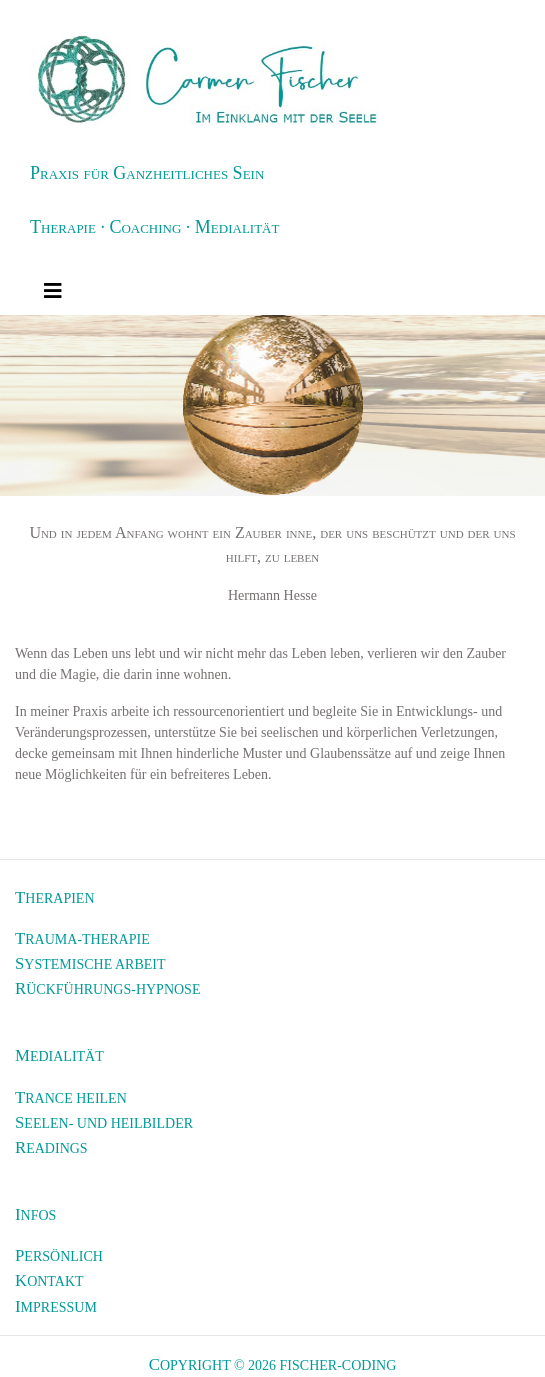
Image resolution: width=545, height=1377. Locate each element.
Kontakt (49, 1280)
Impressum (56, 1306)
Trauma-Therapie (82, 938)
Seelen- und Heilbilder (104, 1122)
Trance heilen (71, 1097)
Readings (51, 1147)
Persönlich (59, 1255)
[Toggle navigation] (53, 291)
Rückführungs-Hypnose (107, 988)
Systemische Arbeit (90, 963)
